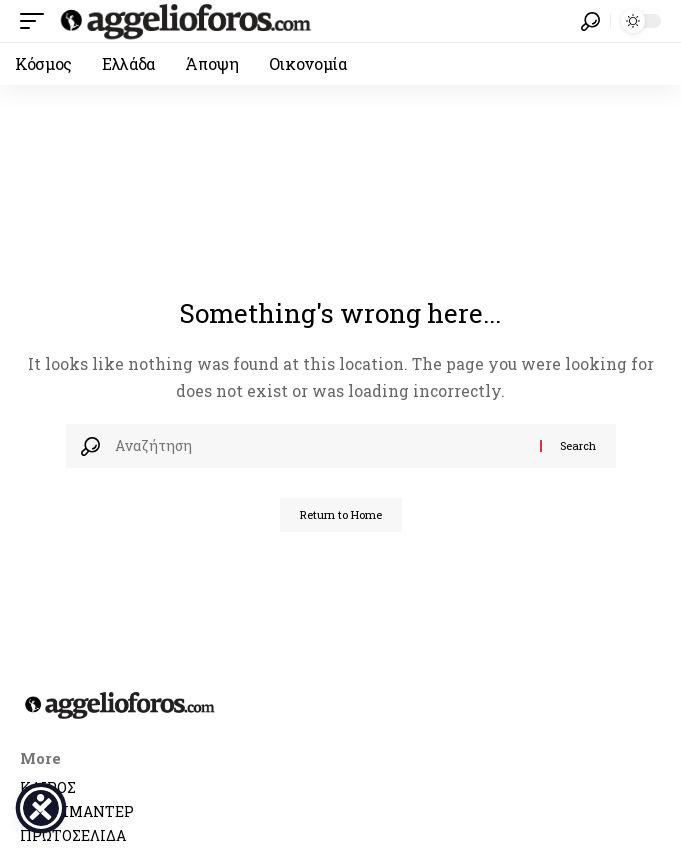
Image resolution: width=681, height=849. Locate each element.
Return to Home (341, 514)
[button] (37, 21)
